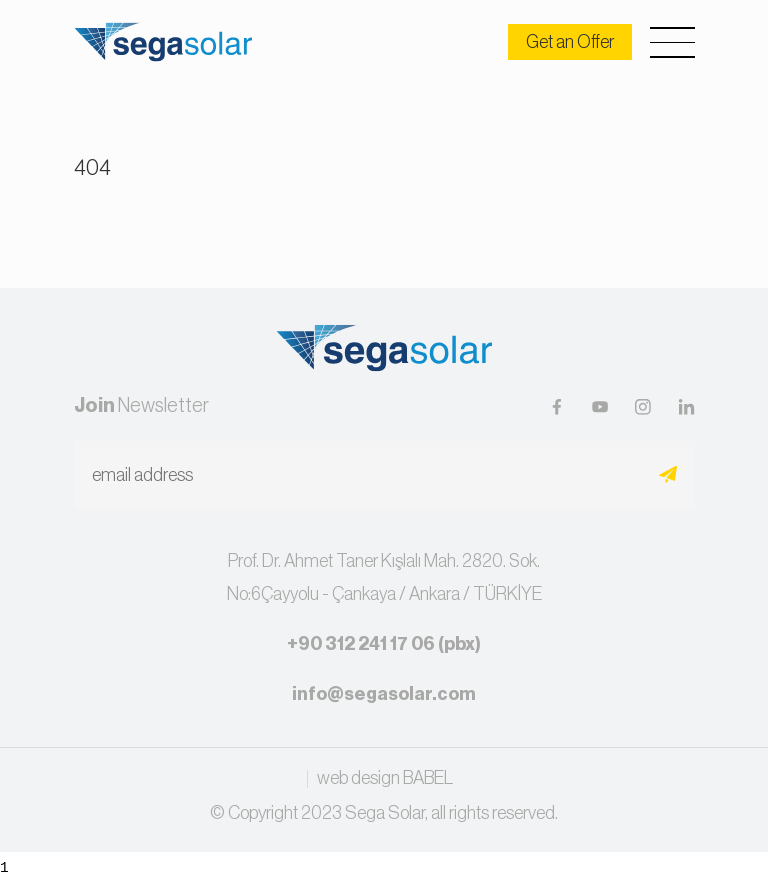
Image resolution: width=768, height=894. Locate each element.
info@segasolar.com (384, 694)
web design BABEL (385, 779)
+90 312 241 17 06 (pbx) (384, 644)
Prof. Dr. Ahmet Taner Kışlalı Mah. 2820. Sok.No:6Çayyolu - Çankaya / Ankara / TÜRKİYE (384, 577)
